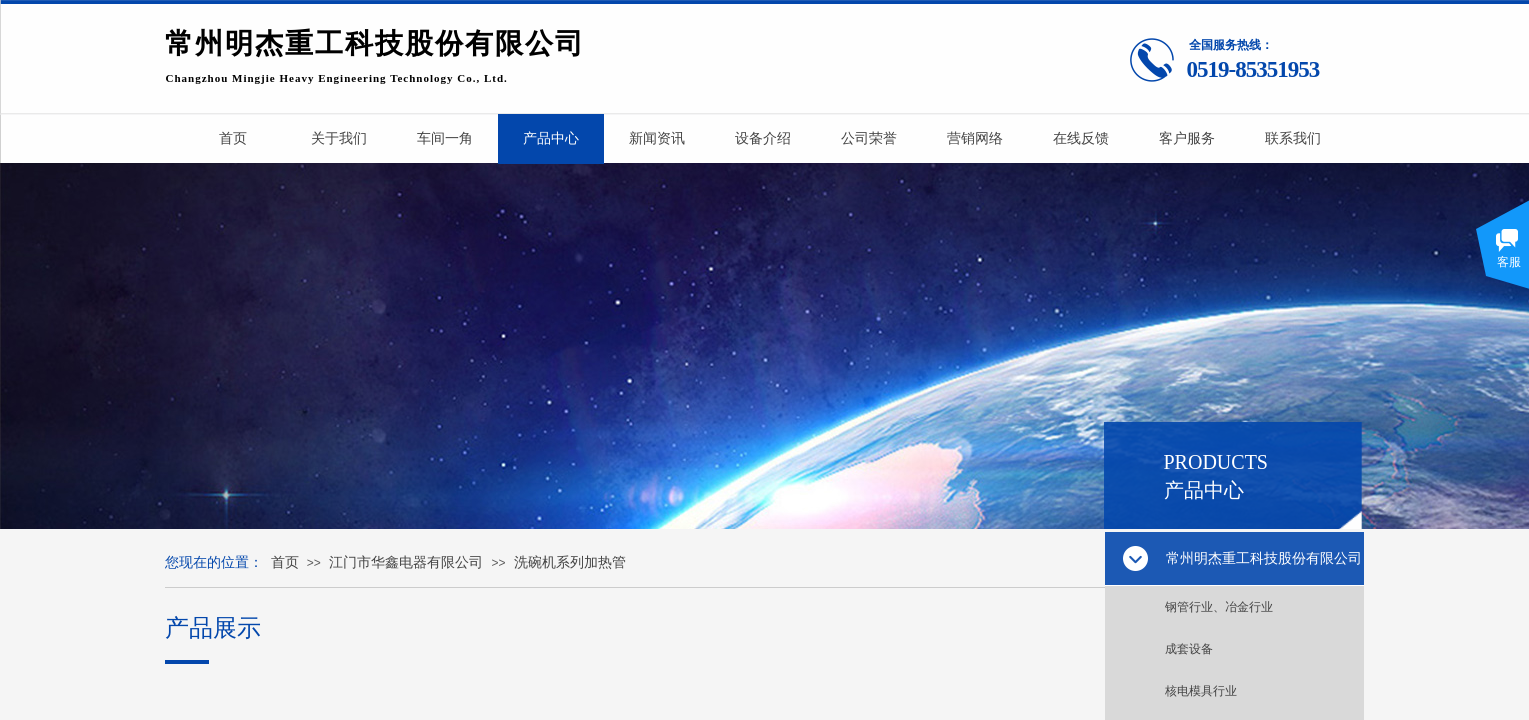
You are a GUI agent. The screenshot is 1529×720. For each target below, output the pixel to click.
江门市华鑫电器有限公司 (406, 562)
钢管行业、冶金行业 (1219, 607)
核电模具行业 (1201, 691)
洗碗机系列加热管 (570, 562)
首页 (285, 562)
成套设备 (1189, 649)
